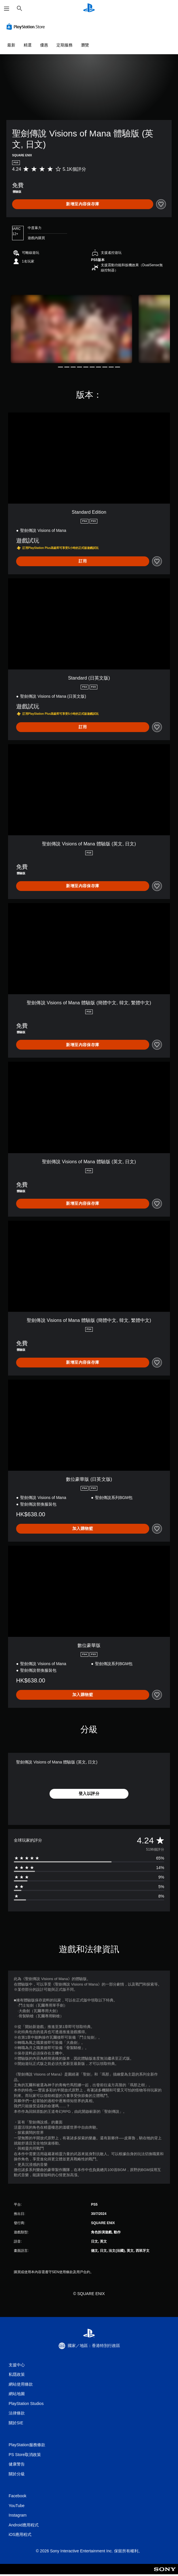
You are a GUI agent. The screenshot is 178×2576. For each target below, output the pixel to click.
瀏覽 (85, 45)
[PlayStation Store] (27, 26)
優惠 (44, 45)
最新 (11, 45)
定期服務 (64, 45)
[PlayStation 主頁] (89, 8)
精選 (28, 45)
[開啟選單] (6, 8)
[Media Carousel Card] (71, 329)
